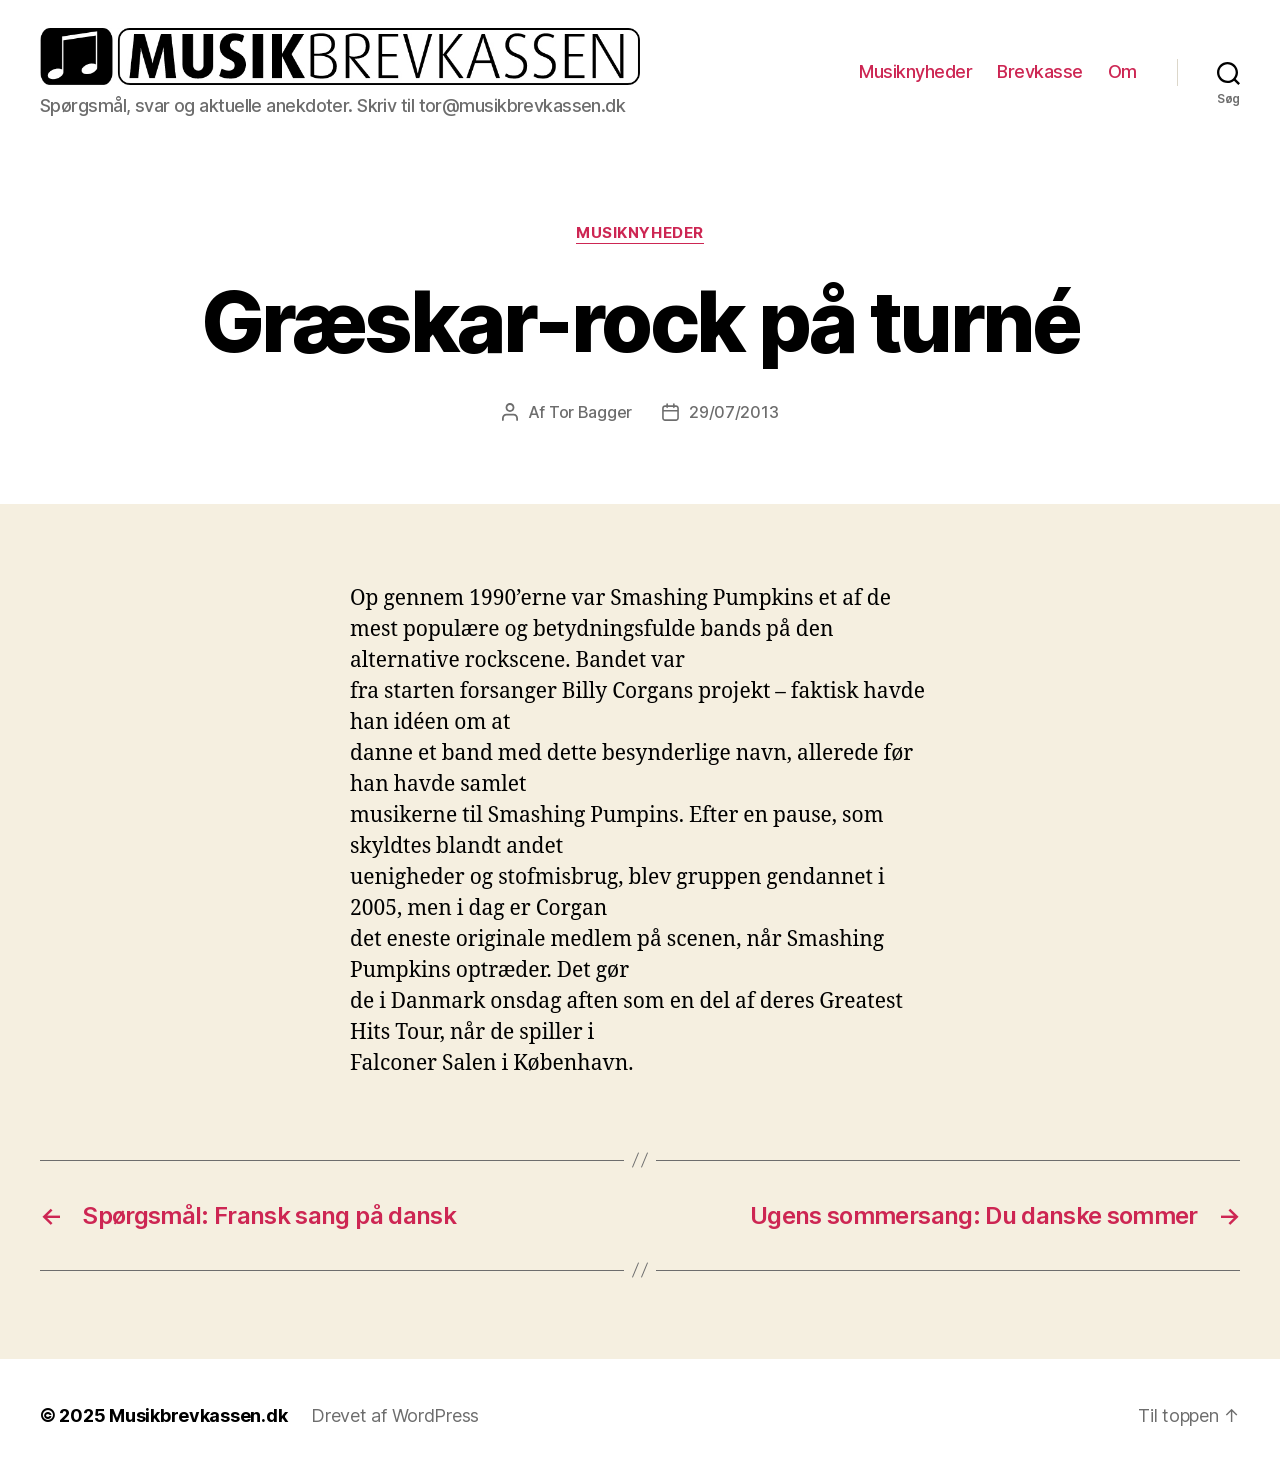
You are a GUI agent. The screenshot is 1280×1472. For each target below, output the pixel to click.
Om (1122, 71)
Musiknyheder (915, 71)
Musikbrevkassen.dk (198, 1415)
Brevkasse (1040, 71)
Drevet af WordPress (395, 1415)
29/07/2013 (733, 412)
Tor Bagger (590, 412)
